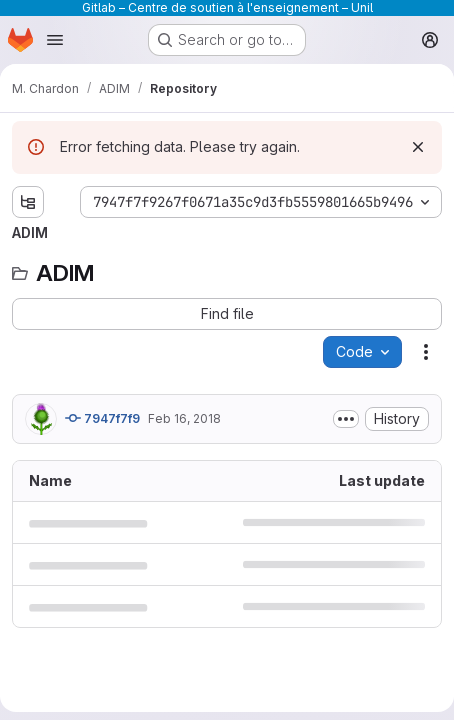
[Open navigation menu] (55, 40)
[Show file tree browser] (28, 202)
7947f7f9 (102, 418)
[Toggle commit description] (346, 419)
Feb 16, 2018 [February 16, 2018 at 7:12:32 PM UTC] (184, 418)
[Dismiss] (418, 147)
